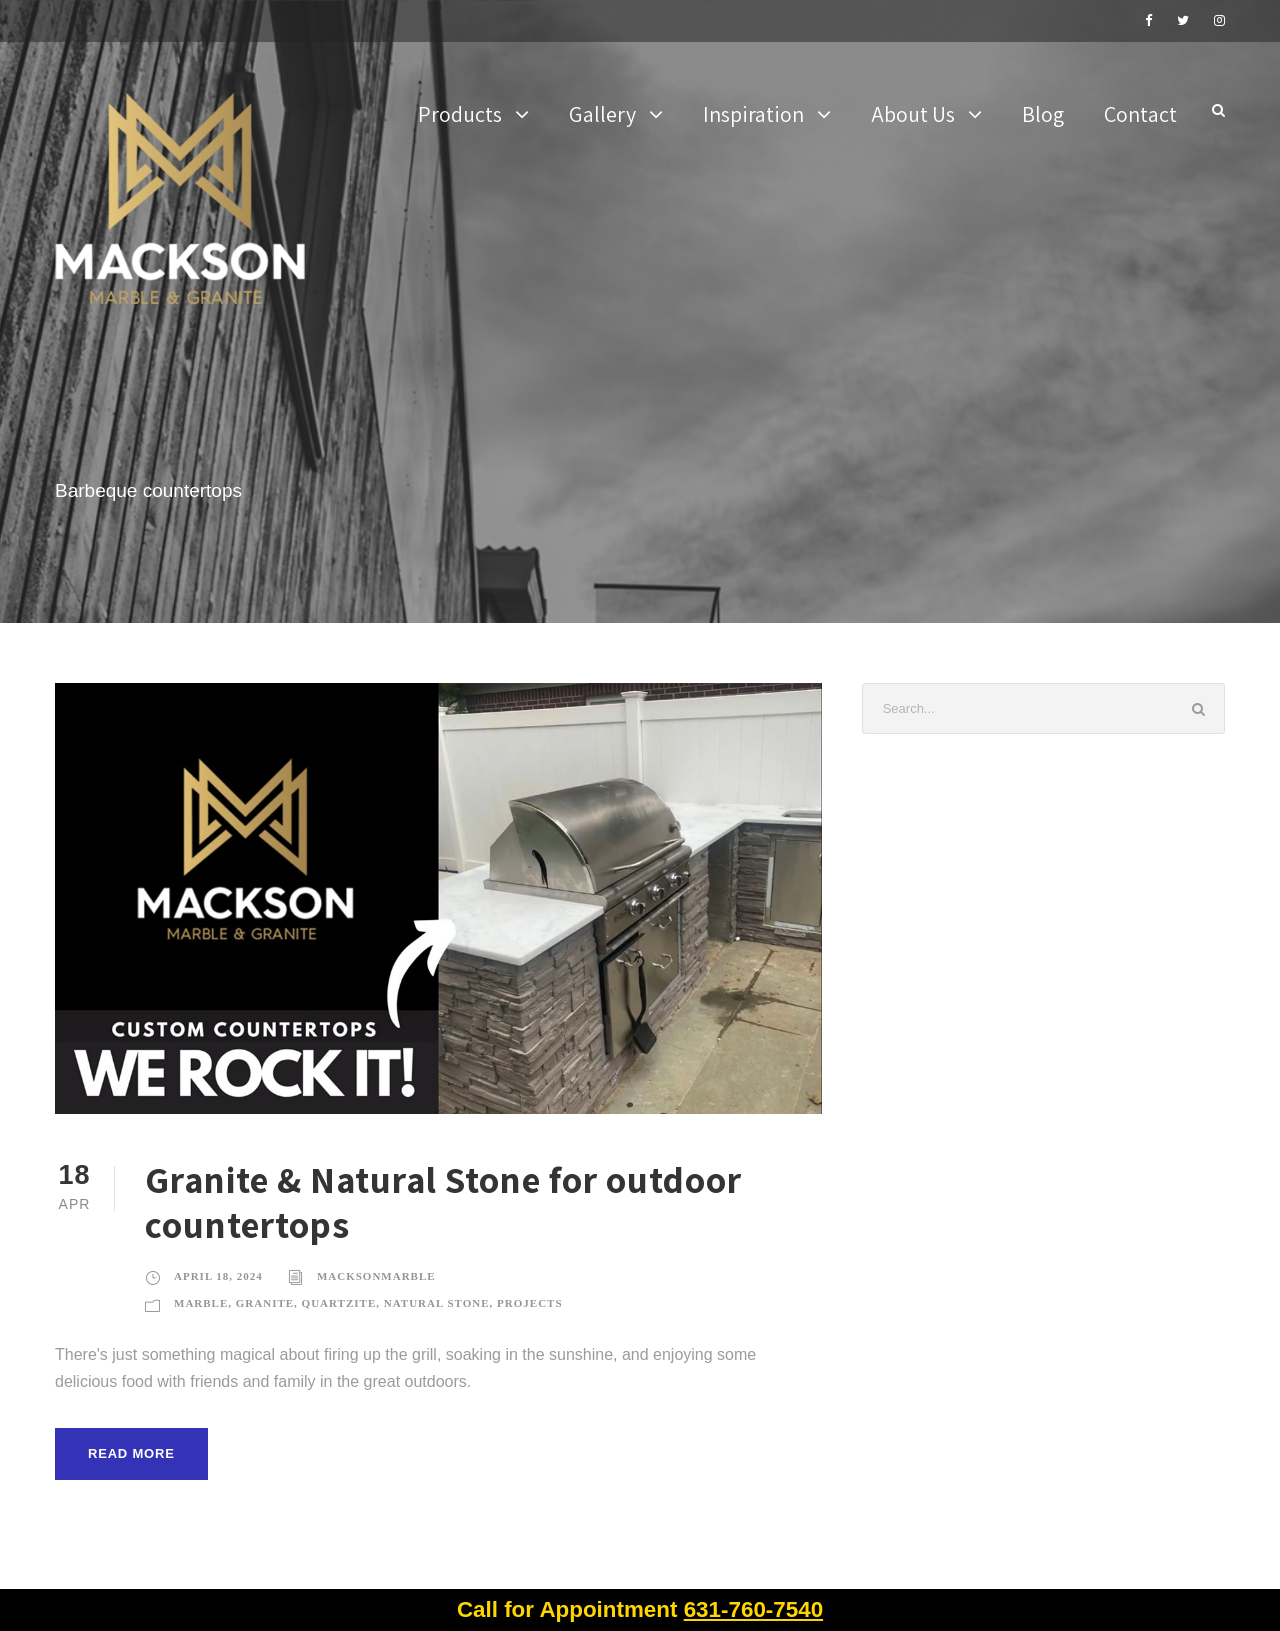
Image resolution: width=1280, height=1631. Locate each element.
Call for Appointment (640, 1609)
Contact (1140, 114)
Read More (131, 1453)
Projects (529, 1303)
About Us (913, 114)
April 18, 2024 (218, 1276)
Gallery (602, 114)
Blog (1043, 114)
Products (460, 114)
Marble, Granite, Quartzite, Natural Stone (332, 1303)
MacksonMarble (376, 1276)
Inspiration (753, 114)
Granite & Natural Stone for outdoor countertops (443, 1201)
